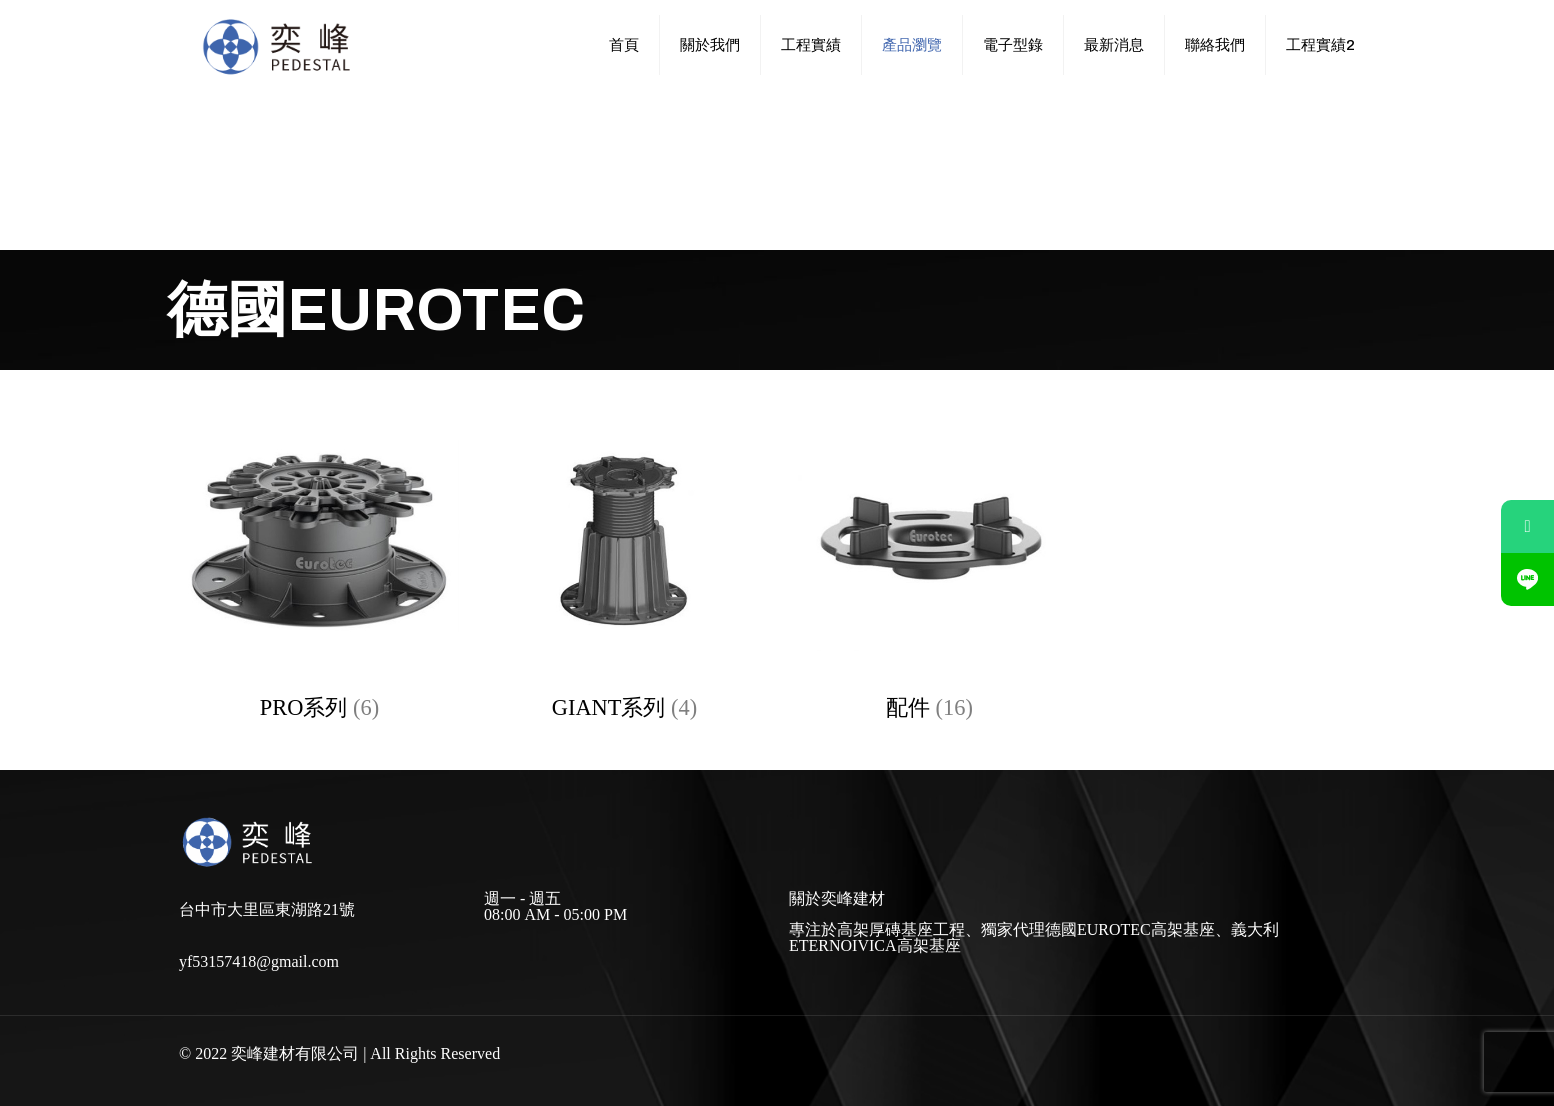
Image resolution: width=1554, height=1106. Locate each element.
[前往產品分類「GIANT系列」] (624, 567)
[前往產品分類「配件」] (929, 567)
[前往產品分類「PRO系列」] (319, 567)
